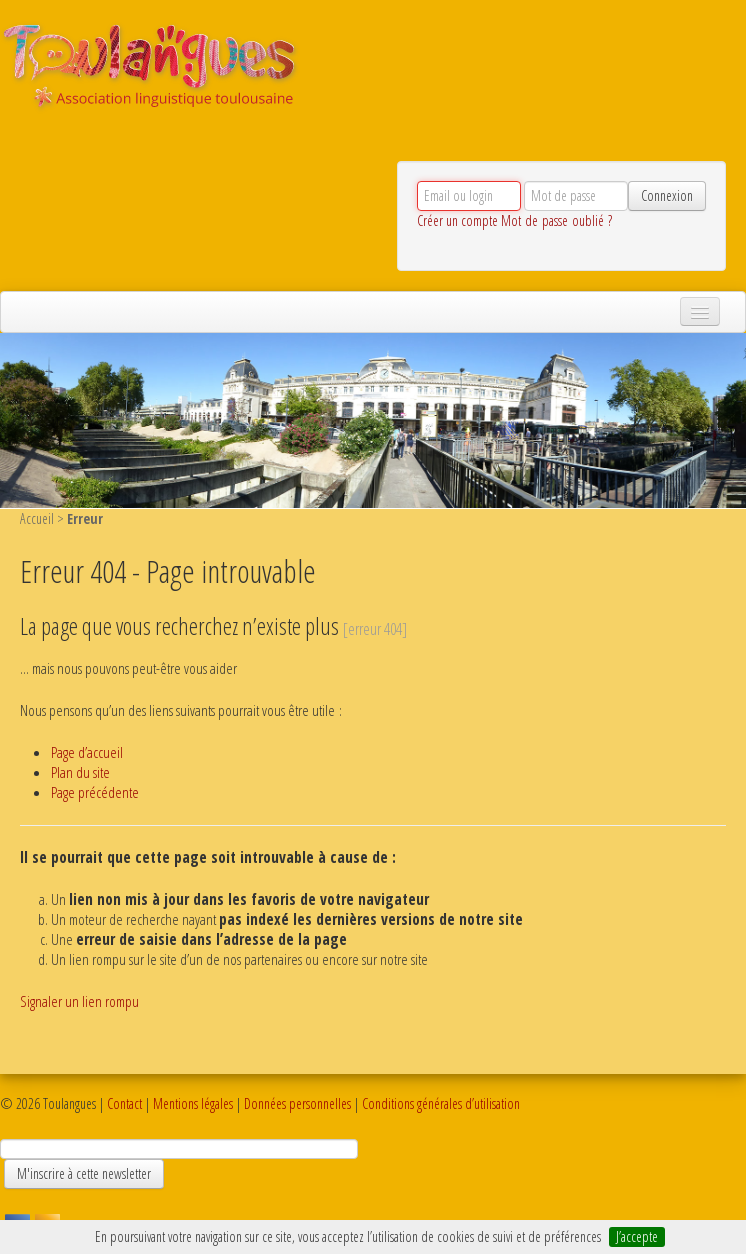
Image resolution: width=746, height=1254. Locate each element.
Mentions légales (193, 1103)
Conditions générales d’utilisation (441, 1103)
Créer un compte (457, 220)
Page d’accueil (87, 752)
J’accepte (637, 1236)
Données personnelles (297, 1103)
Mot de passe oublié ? (556, 220)
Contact (124, 1103)
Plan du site (80, 772)
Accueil (37, 518)
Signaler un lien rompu (79, 1001)
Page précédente (95, 792)
